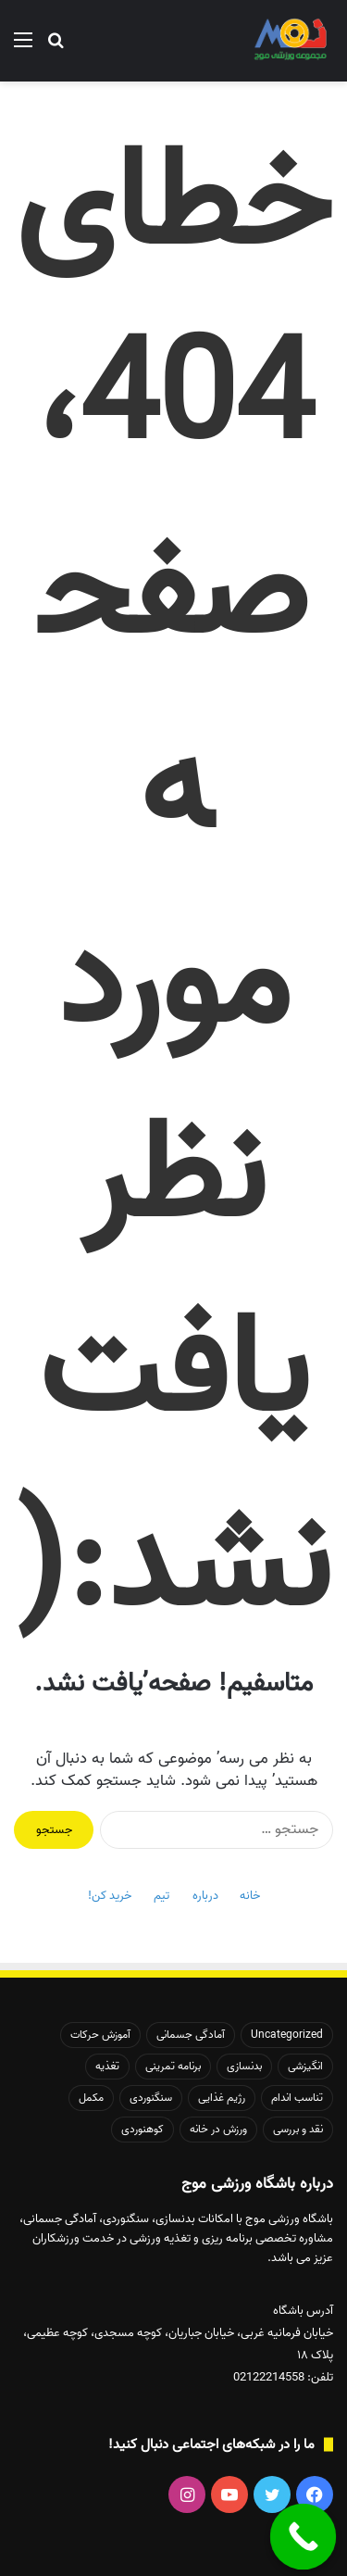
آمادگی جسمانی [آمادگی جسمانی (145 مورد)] (190, 2034)
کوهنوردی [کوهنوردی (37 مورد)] (142, 2129)
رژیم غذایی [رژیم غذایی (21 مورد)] (221, 2097)
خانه (250, 1895)
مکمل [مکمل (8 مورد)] (91, 2097)
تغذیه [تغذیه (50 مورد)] (107, 2066)
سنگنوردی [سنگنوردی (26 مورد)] (151, 2097)
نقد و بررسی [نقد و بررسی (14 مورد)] (298, 2129)
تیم (161, 1895)
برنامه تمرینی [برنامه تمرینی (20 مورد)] (173, 2066)
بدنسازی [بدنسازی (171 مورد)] (244, 2066)
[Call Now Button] (303, 2537)
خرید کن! (109, 1895)
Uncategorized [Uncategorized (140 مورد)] (287, 2034)
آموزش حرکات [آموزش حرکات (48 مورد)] (100, 2034)
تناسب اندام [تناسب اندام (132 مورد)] (297, 2097)
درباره (205, 1895)
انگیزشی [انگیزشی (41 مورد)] (305, 2066)
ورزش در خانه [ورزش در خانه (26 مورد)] (218, 2129)
